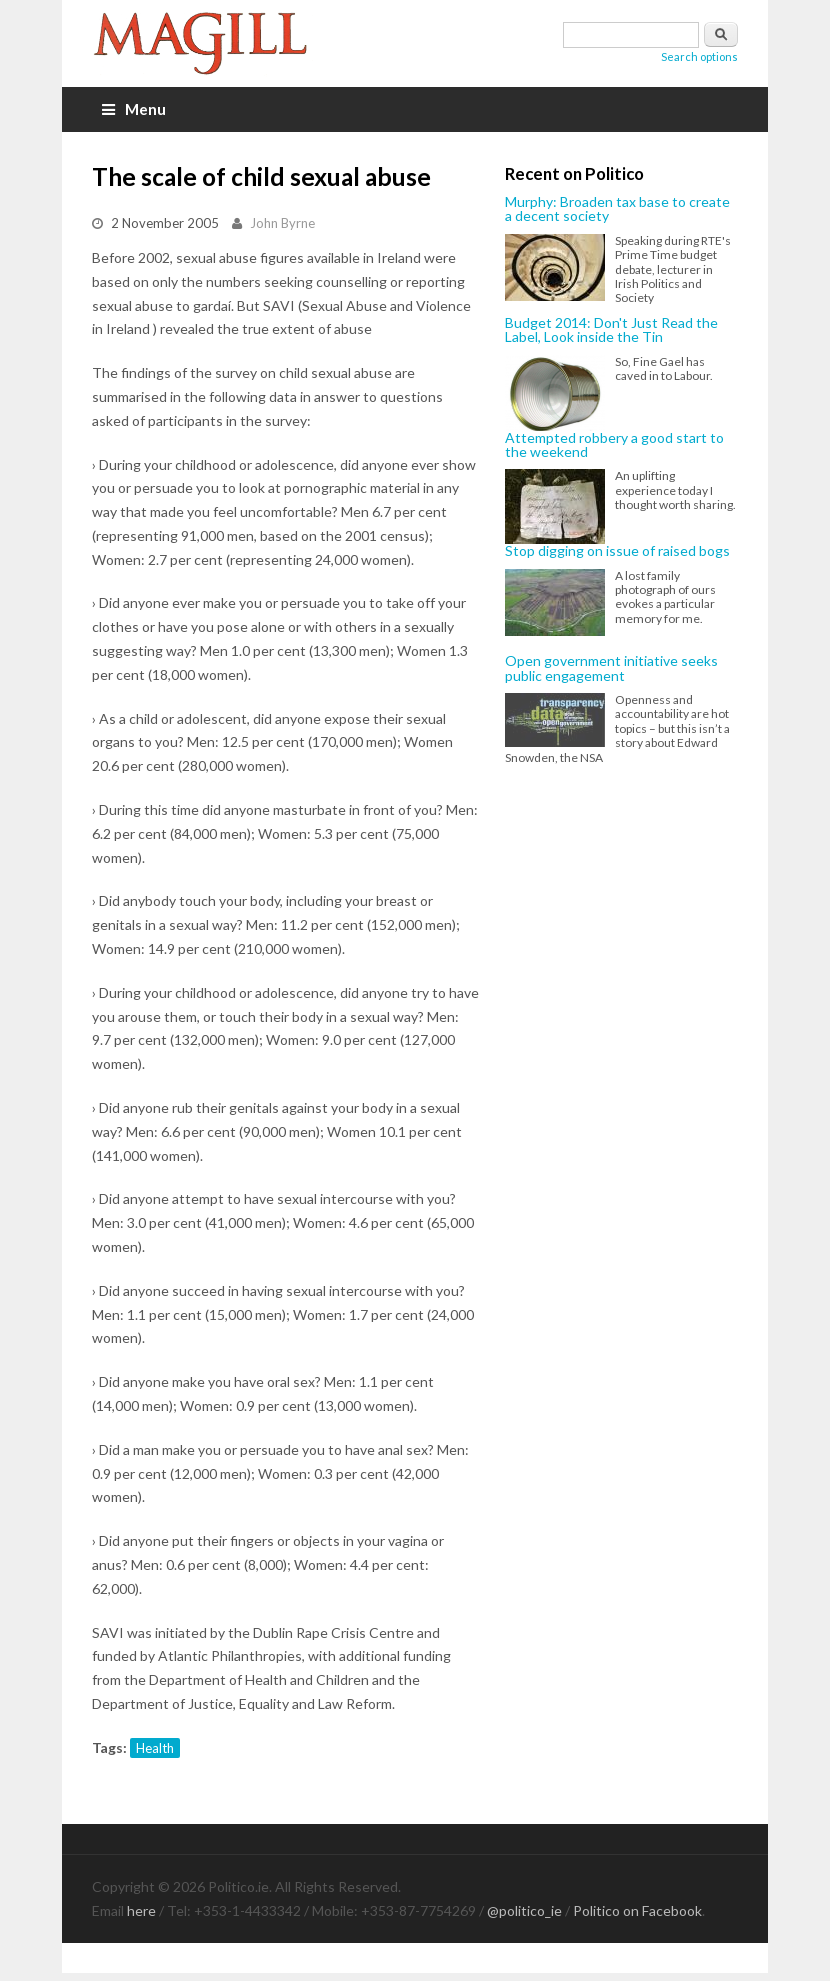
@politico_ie (524, 1910)
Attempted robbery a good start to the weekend (614, 445)
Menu (134, 109)
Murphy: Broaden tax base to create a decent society (617, 209)
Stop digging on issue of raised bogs (617, 551)
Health (155, 1748)
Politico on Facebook (637, 1910)
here (141, 1910)
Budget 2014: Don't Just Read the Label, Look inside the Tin (611, 330)
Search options (699, 56)
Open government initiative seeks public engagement (611, 668)
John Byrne (282, 223)
